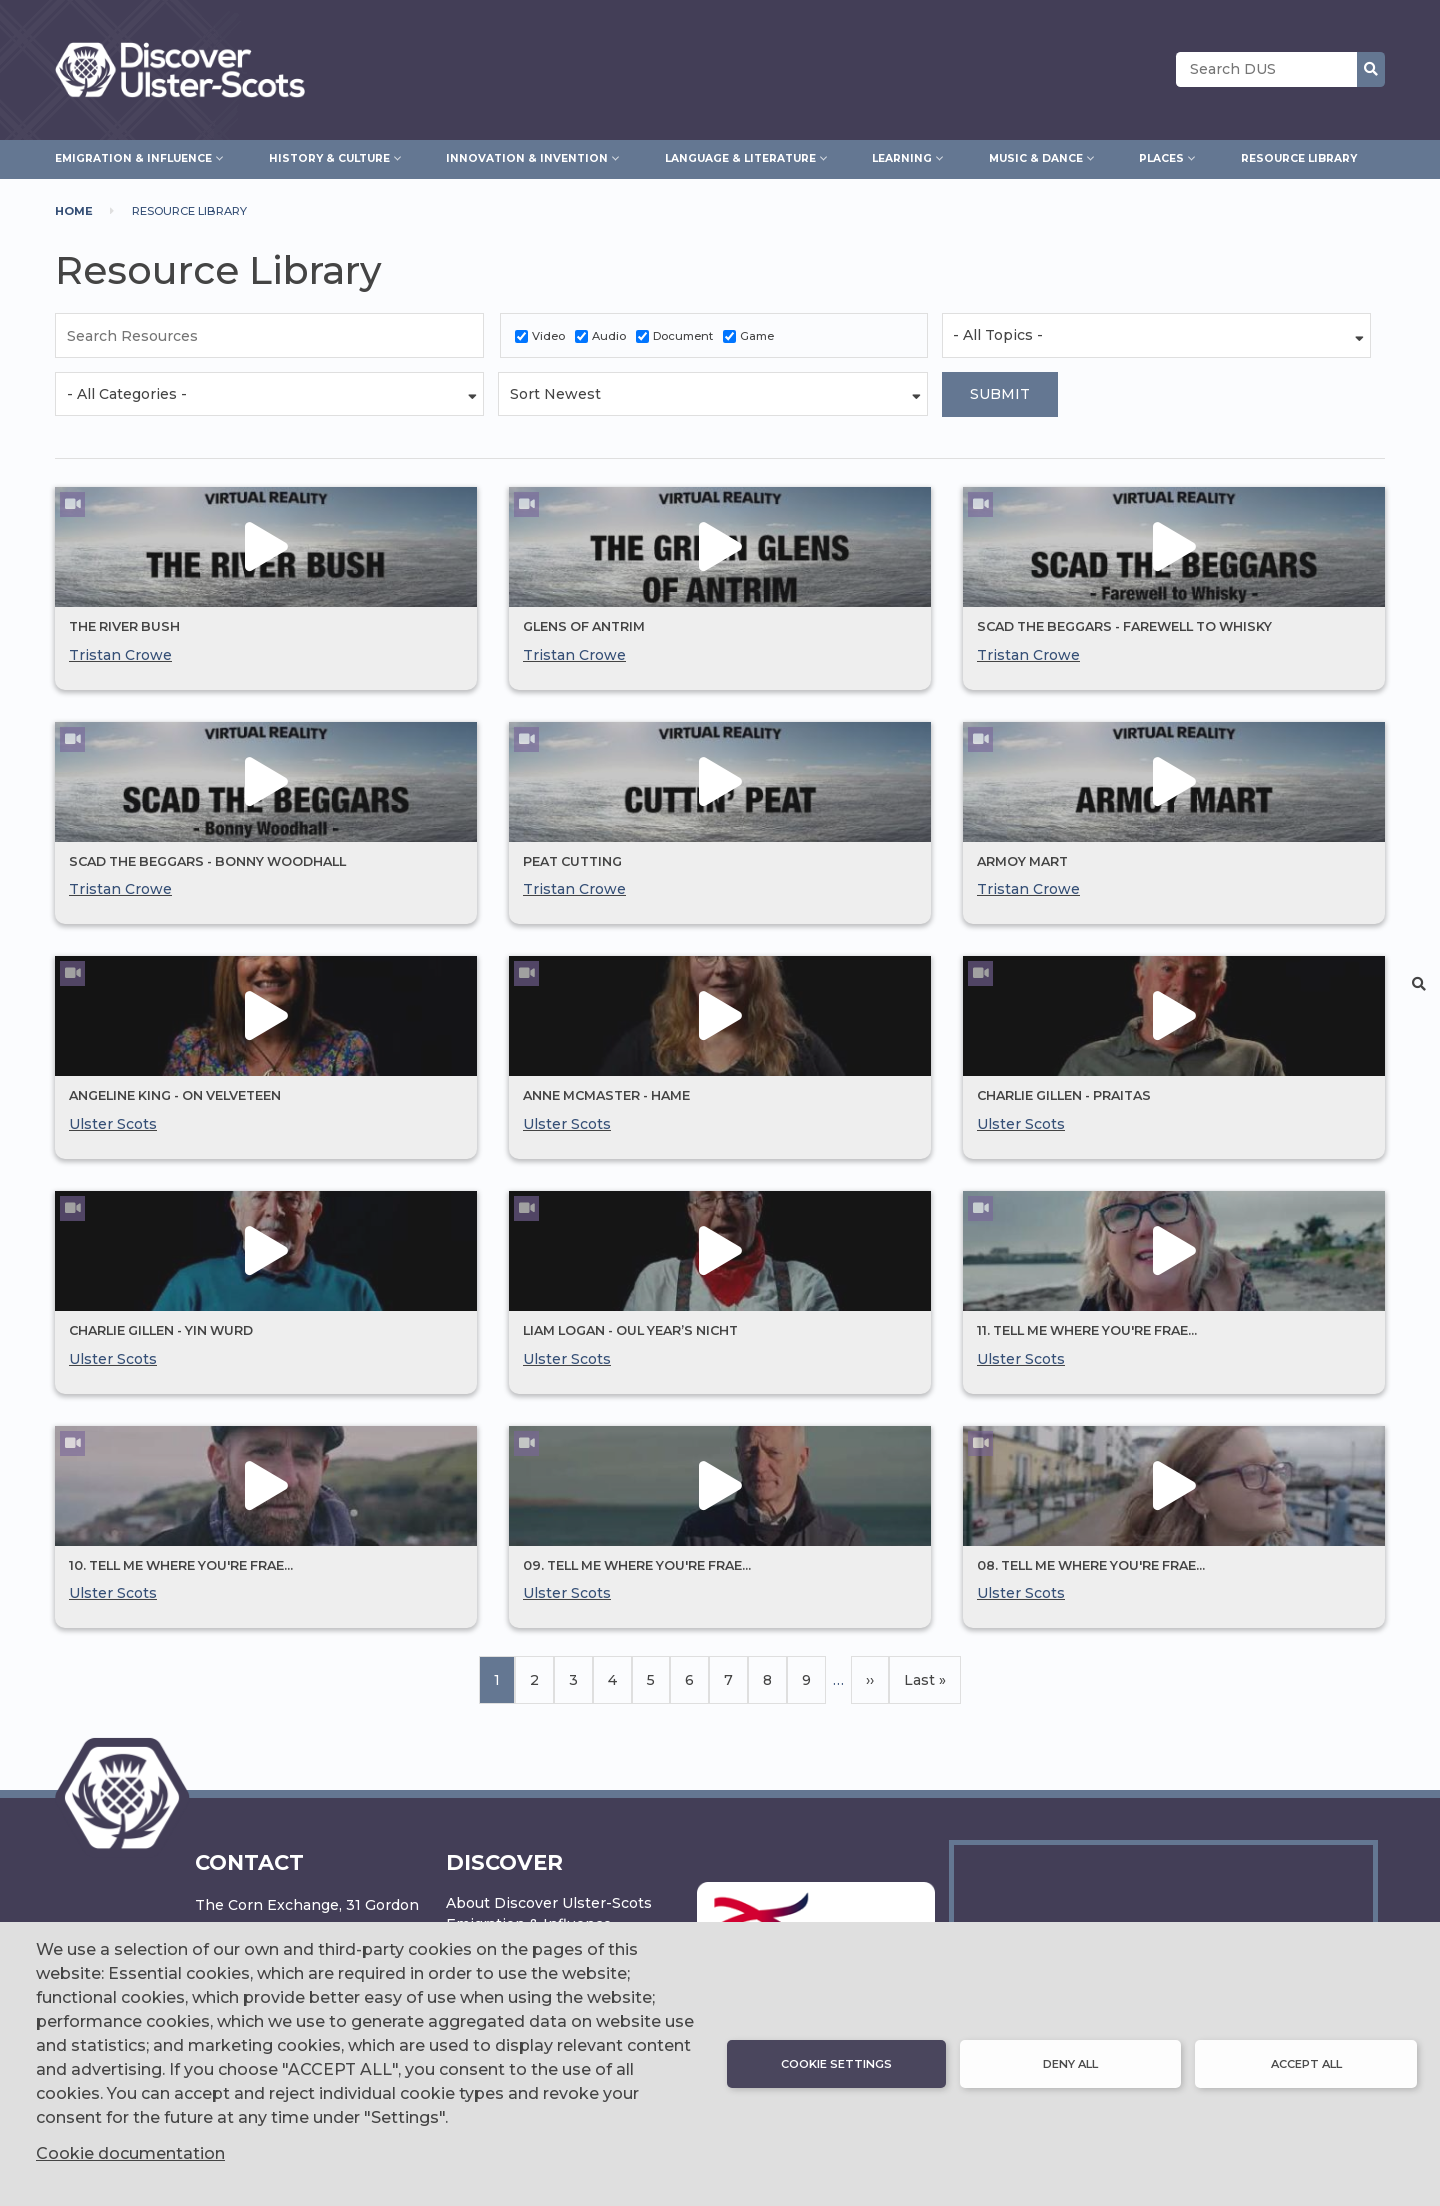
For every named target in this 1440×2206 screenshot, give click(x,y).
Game (757, 336)
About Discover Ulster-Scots (549, 1903)
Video (548, 336)
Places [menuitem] (1161, 156)
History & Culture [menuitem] (329, 156)
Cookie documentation (130, 2153)
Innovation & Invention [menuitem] (527, 156)
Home (74, 211)
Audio (609, 336)
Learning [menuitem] (902, 156)
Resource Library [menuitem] (1299, 158)
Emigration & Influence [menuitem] (133, 156)
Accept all (1306, 2064)
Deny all (1070, 2064)
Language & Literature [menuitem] (740, 156)
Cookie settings (836, 2064)
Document (683, 336)
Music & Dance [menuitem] (1036, 156)
